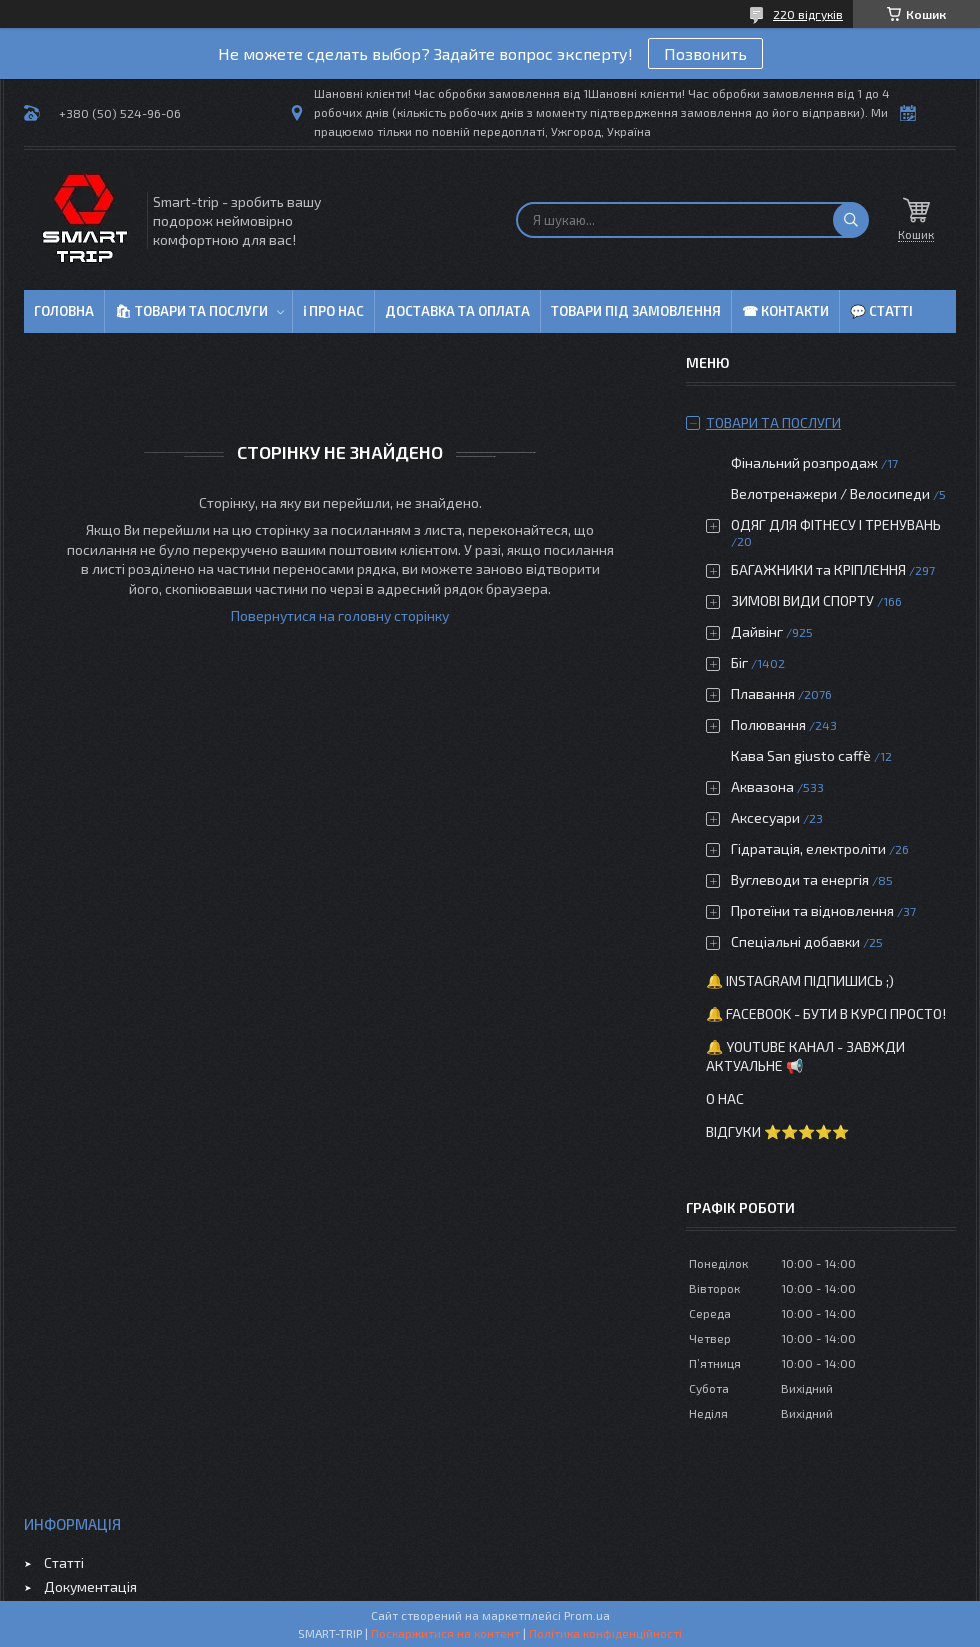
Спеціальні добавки (795, 941)
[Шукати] (851, 220)
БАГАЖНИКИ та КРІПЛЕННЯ (818, 569)
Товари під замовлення (636, 311)
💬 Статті (881, 311)
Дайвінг (757, 631)
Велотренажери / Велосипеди (830, 493)
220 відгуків (808, 14)
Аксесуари (765, 817)
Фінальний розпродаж (806, 462)
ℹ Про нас (333, 311)
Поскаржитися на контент (445, 1633)
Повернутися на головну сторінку (340, 615)
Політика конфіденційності (605, 1633)
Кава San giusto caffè (801, 755)
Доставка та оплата (457, 311)
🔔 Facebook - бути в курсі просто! (826, 1013)
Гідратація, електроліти (808, 848)
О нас (725, 1098)
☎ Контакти (785, 311)
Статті (64, 1562)
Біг (739, 662)
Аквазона (762, 786)
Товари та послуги (773, 422)
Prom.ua (587, 1615)
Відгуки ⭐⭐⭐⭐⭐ (777, 1131)
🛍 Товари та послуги (191, 311)
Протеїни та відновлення (812, 910)
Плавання (763, 693)
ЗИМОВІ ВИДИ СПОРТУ (802, 600)
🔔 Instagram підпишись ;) (800, 980)
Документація (90, 1586)
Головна (64, 311)
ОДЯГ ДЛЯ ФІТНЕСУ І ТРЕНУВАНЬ (836, 524)
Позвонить (705, 53)
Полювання (768, 724)
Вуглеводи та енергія (800, 879)
